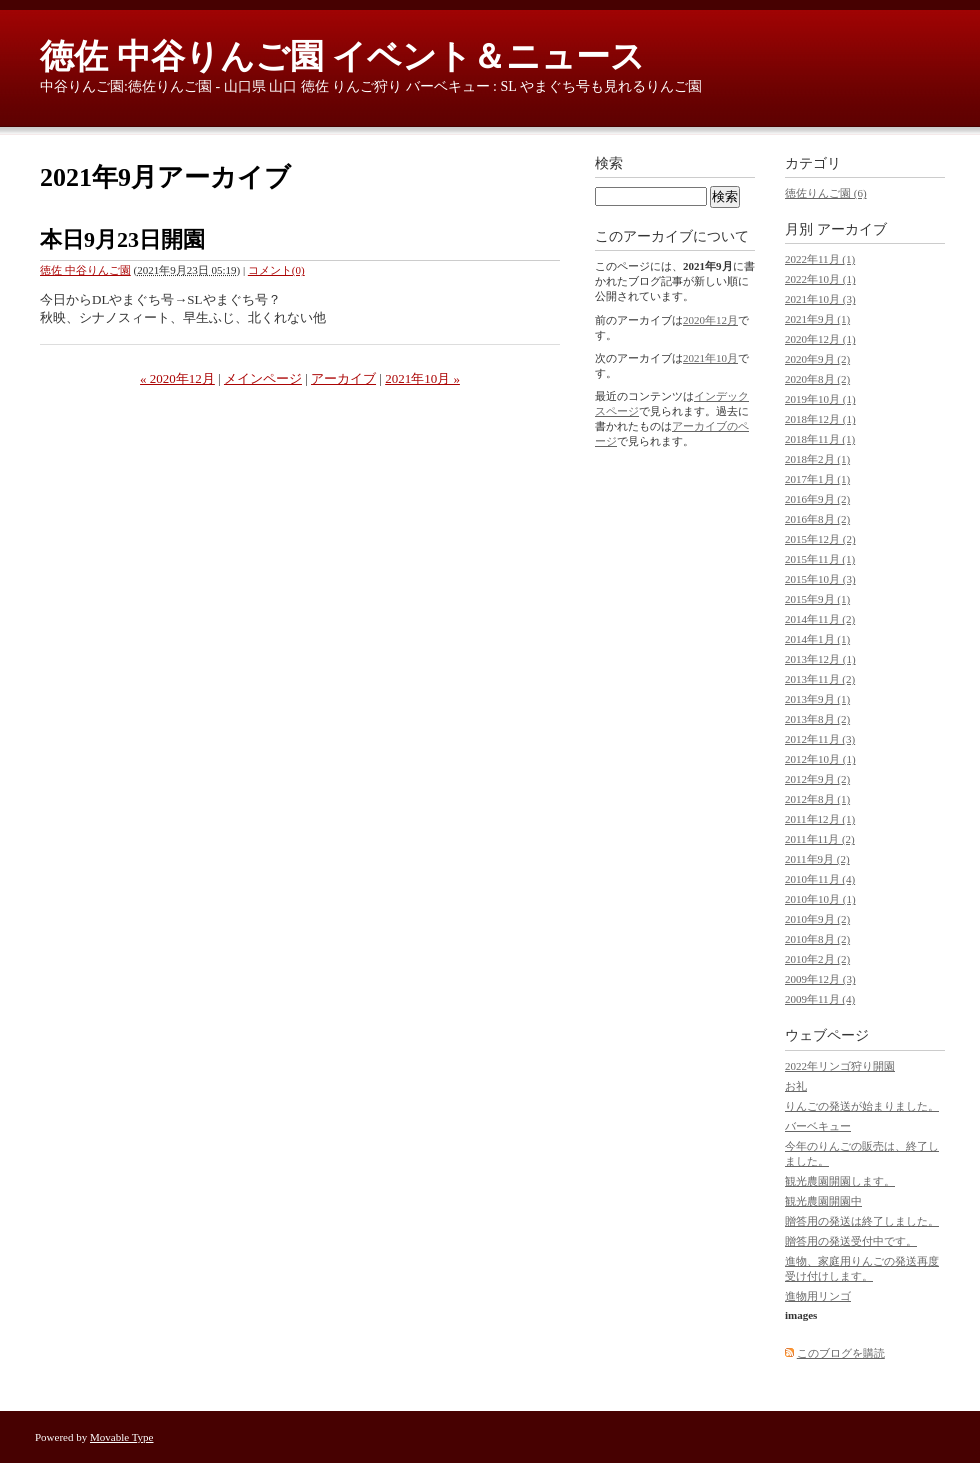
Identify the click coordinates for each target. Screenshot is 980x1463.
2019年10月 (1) (820, 399)
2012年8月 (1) (817, 799)
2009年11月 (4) (820, 999)
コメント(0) (276, 270)
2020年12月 (710, 320)
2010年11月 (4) (820, 879)
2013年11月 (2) (820, 679)
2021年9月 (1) (817, 319)
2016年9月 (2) (817, 499)
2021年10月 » (422, 378)
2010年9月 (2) (817, 919)
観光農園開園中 (823, 1201)
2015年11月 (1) (820, 559)
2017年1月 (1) (817, 479)
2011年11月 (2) (820, 839)
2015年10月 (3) (820, 579)
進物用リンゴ (818, 1296)
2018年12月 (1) (820, 419)
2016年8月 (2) (817, 519)
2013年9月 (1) (817, 699)
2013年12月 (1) (820, 659)
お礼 (796, 1086)
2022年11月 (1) (820, 259)
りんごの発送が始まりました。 (862, 1106)
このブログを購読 (841, 1353)
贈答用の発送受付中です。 (851, 1241)
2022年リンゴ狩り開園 (840, 1066)
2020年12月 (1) (820, 339)
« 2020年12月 (177, 378)
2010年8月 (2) (817, 939)
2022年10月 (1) (820, 279)
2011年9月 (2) (817, 859)
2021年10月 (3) (820, 299)
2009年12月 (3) (820, 979)
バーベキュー (818, 1126)
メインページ (263, 378)
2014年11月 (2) (820, 619)
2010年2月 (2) (817, 959)
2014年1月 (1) (817, 639)
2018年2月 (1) (817, 459)
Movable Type (122, 1437)
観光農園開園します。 (840, 1181)
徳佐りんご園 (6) (826, 193)
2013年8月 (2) (817, 719)
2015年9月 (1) (817, 599)
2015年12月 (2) (820, 539)
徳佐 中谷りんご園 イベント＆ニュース (342, 56)
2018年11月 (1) (820, 439)
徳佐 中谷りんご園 (85, 270)
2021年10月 (710, 358)
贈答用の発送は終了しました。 (862, 1221)
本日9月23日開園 (122, 239)
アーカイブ (343, 378)
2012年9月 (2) (817, 779)
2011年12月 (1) (820, 819)
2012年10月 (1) (820, 759)
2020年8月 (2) (817, 379)
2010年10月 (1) (820, 899)
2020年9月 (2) (817, 359)
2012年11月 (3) (820, 739)
